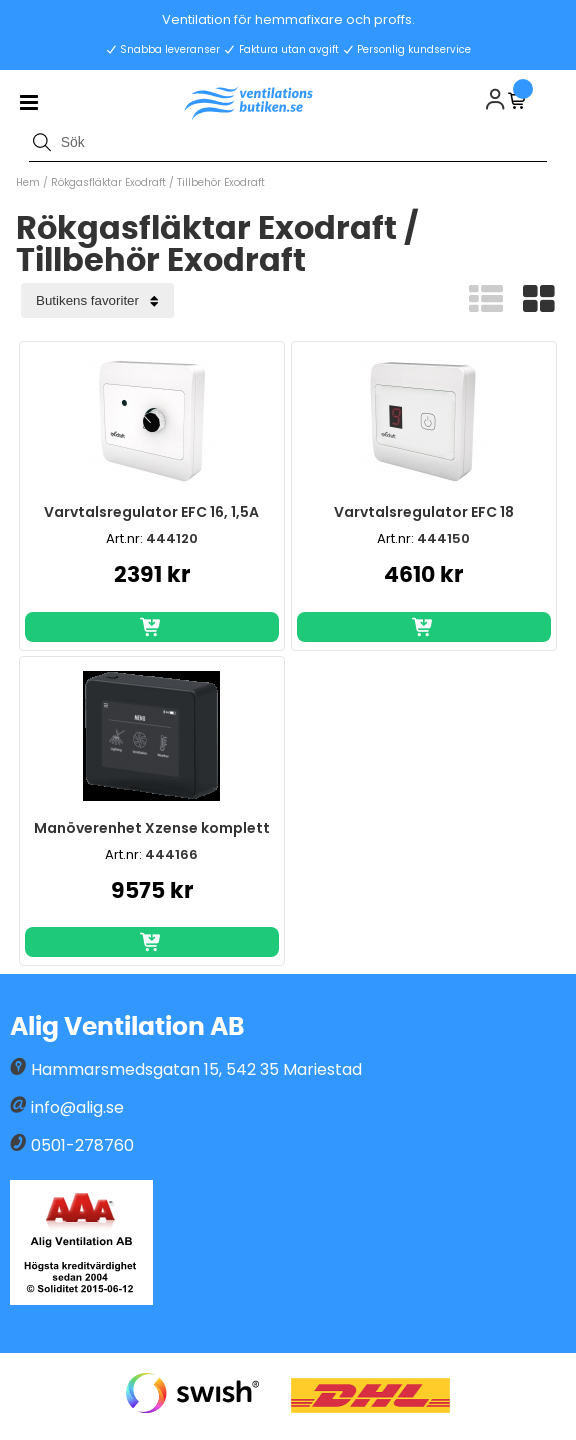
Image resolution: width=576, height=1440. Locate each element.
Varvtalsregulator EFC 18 (424, 512)
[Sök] (288, 142)
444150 (443, 538)
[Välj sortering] (97, 300)
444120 (172, 538)
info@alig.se (77, 1107)
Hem (28, 182)
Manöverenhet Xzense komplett (152, 828)
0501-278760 (82, 1145)
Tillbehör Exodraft (221, 182)
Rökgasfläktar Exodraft (108, 182)
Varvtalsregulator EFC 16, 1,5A (151, 512)
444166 (171, 854)
